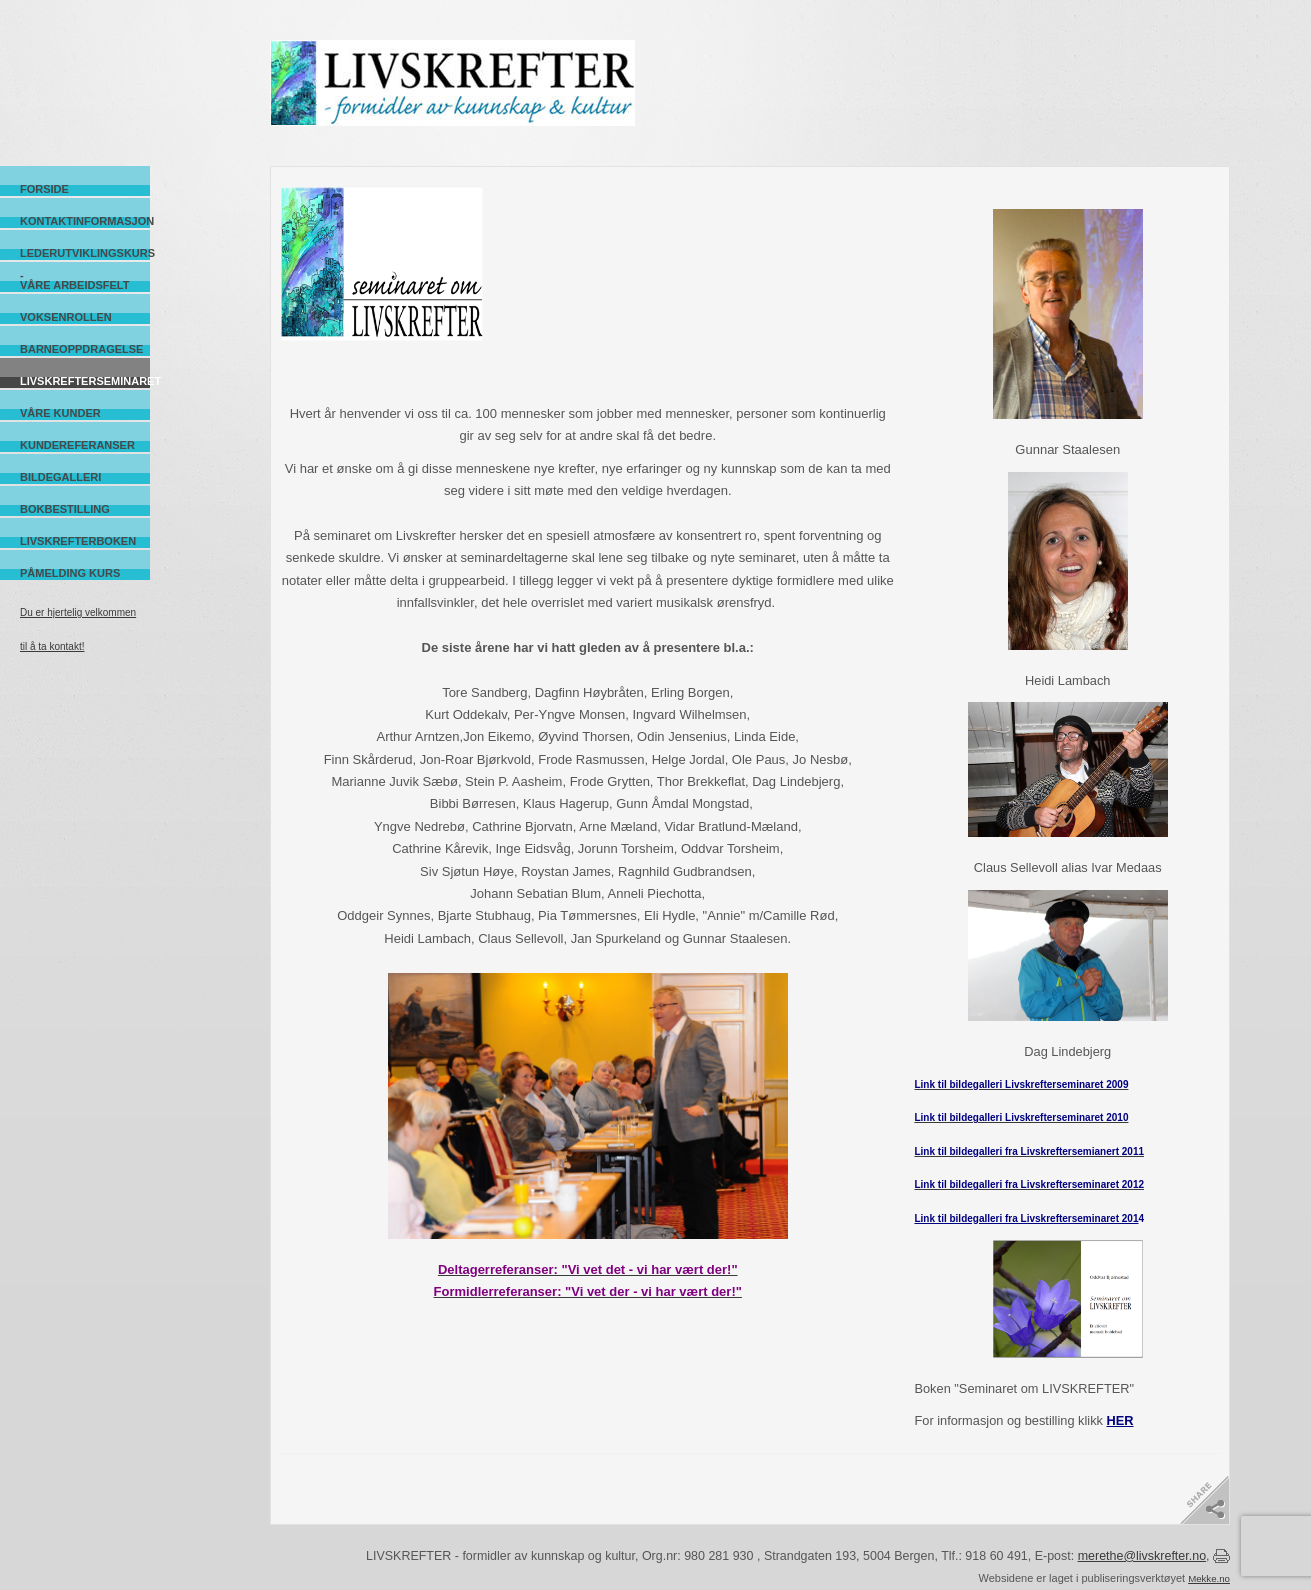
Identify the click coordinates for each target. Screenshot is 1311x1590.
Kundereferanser (77, 445)
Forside (44, 189)
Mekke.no (1209, 1578)
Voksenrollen (66, 317)
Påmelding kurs (70, 573)
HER (1120, 1420)
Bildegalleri (60, 477)
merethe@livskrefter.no (1142, 1556)
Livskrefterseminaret (85, 381)
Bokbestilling (65, 509)
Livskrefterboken (78, 541)
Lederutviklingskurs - (85, 253)
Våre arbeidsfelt (74, 285)
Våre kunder (60, 413)
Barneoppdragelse (81, 349)
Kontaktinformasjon (85, 221)
